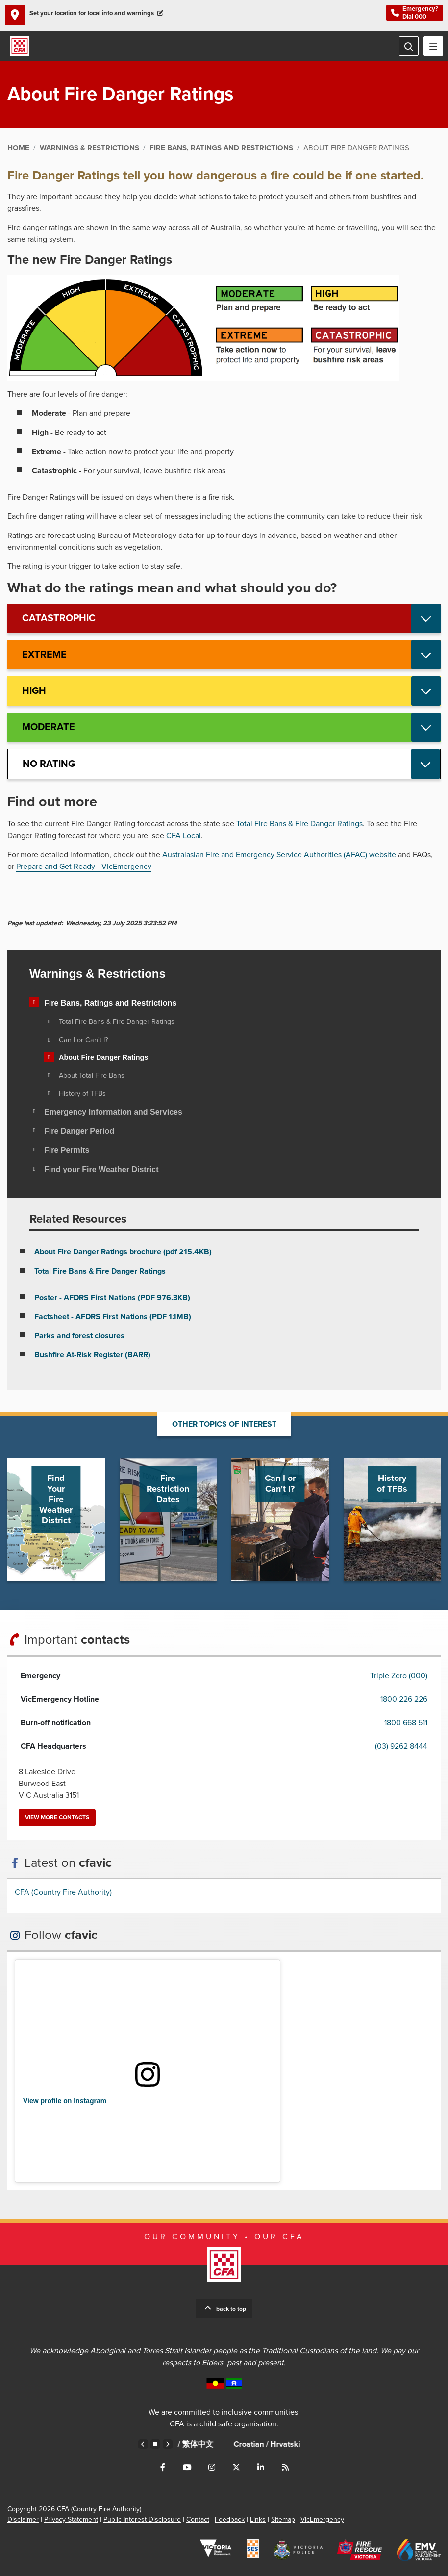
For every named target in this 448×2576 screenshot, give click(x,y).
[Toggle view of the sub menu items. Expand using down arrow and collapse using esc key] (34, 1002)
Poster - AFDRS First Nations (112, 1297)
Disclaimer (23, 2519)
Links (258, 2519)
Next (168, 2444)
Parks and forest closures (79, 1336)
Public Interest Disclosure (142, 2519)
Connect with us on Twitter (236, 2467)
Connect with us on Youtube (187, 2467)
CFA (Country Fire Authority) (63, 1892)
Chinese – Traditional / (233, 2444)
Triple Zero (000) (398, 1676)
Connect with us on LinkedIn (260, 2467)
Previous (143, 2444)
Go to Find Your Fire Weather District (56, 1519)
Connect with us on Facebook (162, 2467)
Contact (197, 2519)
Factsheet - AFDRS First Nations (112, 1317)
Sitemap (283, 2519)
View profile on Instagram (64, 2101)
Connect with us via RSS (285, 2467)
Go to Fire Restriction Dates (168, 1519)
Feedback (230, 2519)
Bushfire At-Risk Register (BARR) (92, 1355)
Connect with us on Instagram (211, 2467)
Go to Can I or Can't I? (280, 1519)
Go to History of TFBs (392, 1519)
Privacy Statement (71, 2519)
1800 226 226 (403, 1699)
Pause (155, 2444)
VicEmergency (322, 2519)
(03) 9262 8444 (401, 1746)
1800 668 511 (405, 1723)
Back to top (231, 2308)
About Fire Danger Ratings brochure (123, 1252)
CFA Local (183, 836)
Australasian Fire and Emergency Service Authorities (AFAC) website (279, 855)
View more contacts (57, 1817)
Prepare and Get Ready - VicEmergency (83, 866)
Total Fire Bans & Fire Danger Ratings (299, 824)
